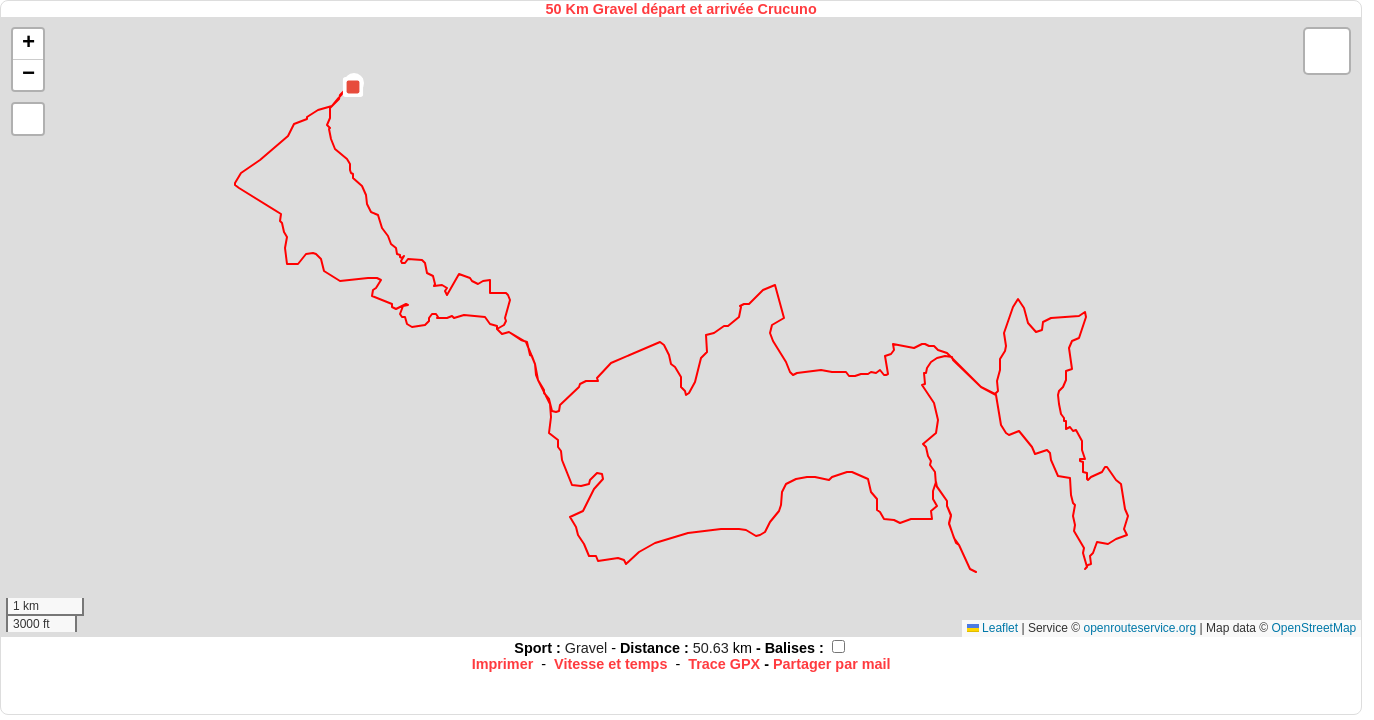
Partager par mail (832, 664)
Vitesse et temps (610, 664)
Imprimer (503, 664)
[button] (353, 87)
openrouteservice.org (1139, 628)
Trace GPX (724, 664)
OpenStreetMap (1314, 628)
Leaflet (992, 628)
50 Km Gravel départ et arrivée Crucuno (681, 9)
